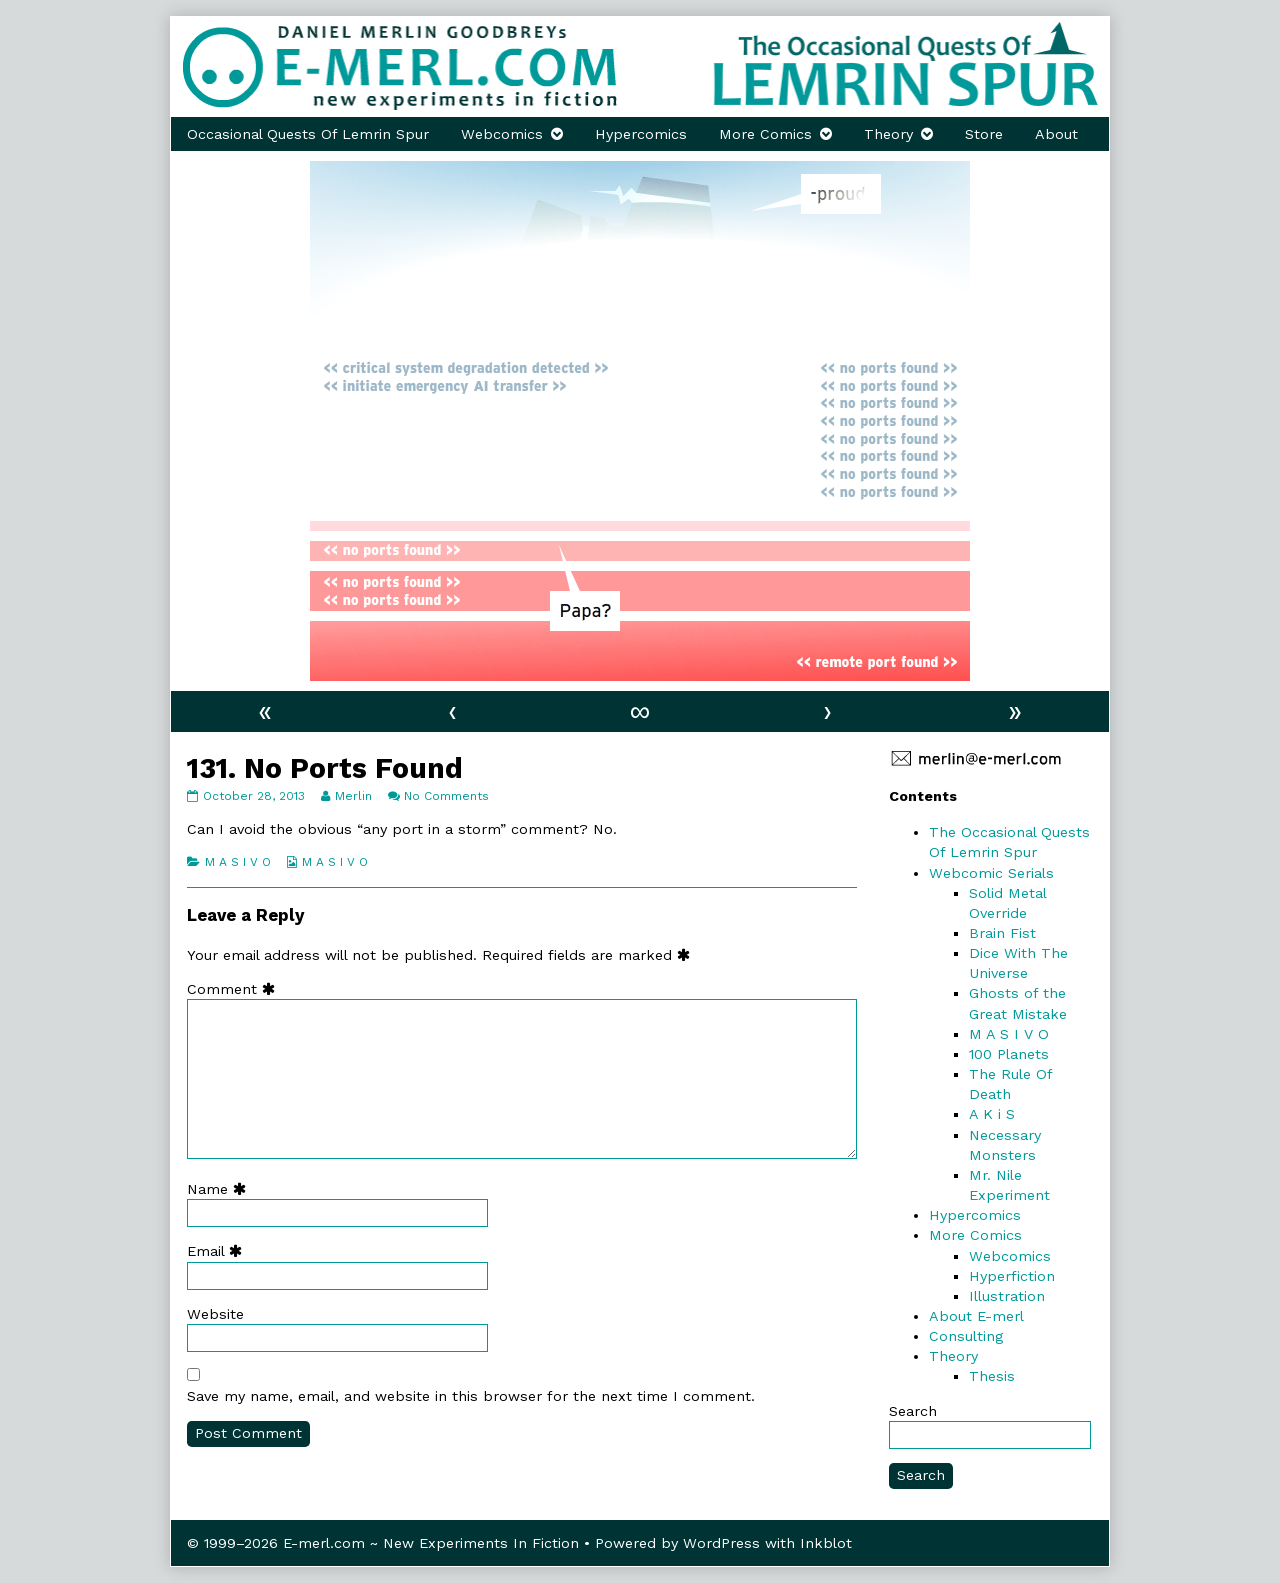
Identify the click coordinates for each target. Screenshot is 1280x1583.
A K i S (992, 1114)
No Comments (446, 796)
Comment (235, 989)
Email (219, 1251)
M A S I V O (238, 862)
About (1056, 134)
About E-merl (976, 1316)
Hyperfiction (1012, 1276)
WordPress (721, 1543)
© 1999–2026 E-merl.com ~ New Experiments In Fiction (383, 1543)
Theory (888, 134)
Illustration (1007, 1296)
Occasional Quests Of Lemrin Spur (308, 134)
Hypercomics (641, 134)
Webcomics (502, 134)
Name (221, 1189)
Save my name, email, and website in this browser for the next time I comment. (471, 1396)
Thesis (992, 1376)
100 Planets (1009, 1054)
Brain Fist (1002, 933)
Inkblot (826, 1543)
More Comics (765, 134)
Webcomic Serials (991, 873)
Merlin (353, 796)
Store (984, 134)
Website (215, 1314)
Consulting (966, 1336)
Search (913, 1411)
